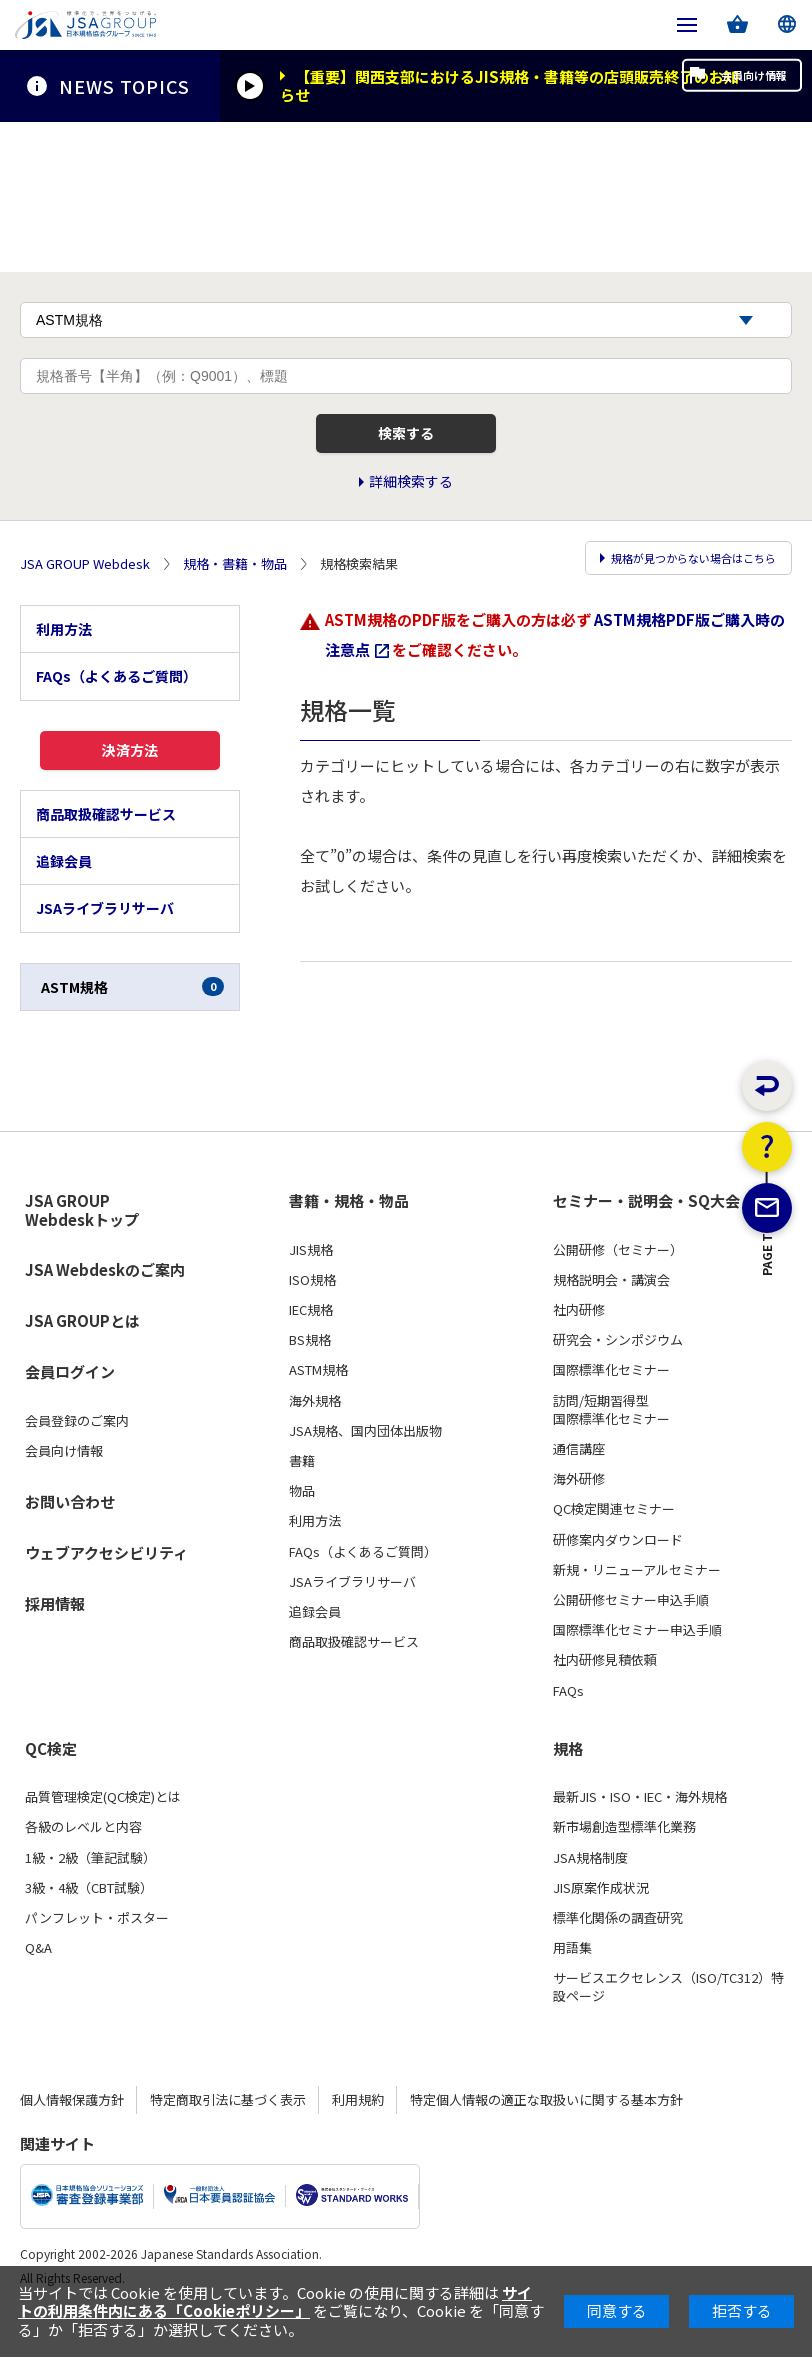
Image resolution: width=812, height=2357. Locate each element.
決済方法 (130, 783)
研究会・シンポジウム (618, 1380)
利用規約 (358, 2138)
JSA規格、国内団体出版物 (365, 1470)
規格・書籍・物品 (235, 596)
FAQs (568, 1730)
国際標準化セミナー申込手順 (637, 1670)
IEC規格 (311, 1350)
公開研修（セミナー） (618, 1289)
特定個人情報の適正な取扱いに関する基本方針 (546, 2138)
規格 (568, 1788)
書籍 (302, 1500)
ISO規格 (312, 1319)
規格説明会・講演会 (611, 1319)
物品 (302, 1531)
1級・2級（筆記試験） (90, 1897)
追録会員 (64, 901)
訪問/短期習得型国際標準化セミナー (611, 1449)
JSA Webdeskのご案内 (105, 1309)
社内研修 (579, 1350)
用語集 (572, 1988)
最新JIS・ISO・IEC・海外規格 (640, 1837)
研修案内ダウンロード (618, 1579)
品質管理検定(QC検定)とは (103, 1837)
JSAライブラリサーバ (105, 948)
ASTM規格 (132, 1026)
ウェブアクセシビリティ (106, 1591)
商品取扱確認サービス (106, 853)
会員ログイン (70, 1411)
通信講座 (579, 1488)
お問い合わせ (70, 1540)
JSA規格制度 (590, 1897)
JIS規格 (311, 1289)
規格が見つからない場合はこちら (678, 595)
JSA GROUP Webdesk (85, 596)
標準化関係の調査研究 (618, 1957)
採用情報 (55, 1642)
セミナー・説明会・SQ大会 (646, 1241)
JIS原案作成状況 (601, 1927)
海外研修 (579, 1519)
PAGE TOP (767, 1360)
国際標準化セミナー (611, 1410)
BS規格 (310, 1380)
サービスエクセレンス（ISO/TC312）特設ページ (668, 2027)
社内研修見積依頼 (605, 1700)
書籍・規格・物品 (349, 1241)
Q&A (38, 1988)
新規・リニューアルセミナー (637, 1609)
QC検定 (51, 1788)
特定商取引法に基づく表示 (228, 2138)
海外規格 (315, 1440)
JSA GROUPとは (82, 1360)
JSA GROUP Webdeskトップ (82, 1250)
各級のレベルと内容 (83, 1867)
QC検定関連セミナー (614, 1549)
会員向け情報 (720, 86)
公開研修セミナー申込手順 (631, 1639)
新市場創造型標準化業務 (624, 1867)
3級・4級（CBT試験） (89, 1927)
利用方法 (64, 657)
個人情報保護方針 (72, 2138)
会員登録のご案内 (77, 1461)
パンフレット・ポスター (97, 1957)
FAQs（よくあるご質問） (116, 704)
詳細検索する (411, 517)
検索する (406, 462)
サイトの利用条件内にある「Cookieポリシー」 (275, 2301)
